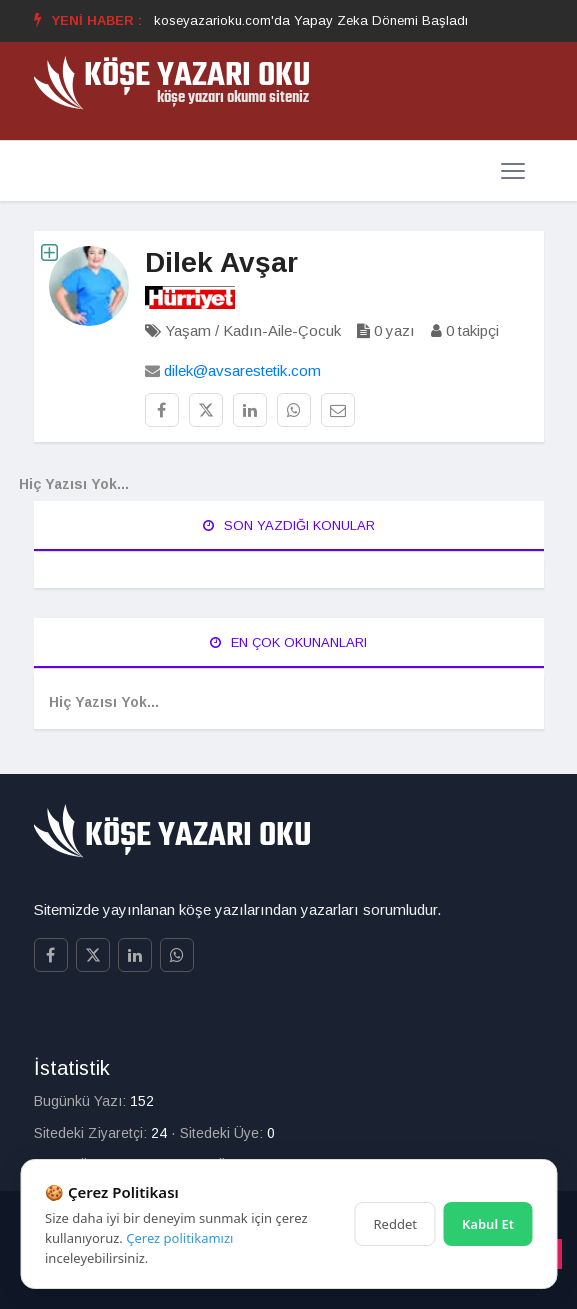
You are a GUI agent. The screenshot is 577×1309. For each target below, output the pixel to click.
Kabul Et (488, 1224)
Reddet (395, 1224)
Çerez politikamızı (179, 1238)
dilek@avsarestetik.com (242, 370)
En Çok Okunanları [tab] (288, 642)
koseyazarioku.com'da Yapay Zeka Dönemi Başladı (311, 20)
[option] (311, 21)
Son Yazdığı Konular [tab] (289, 525)
